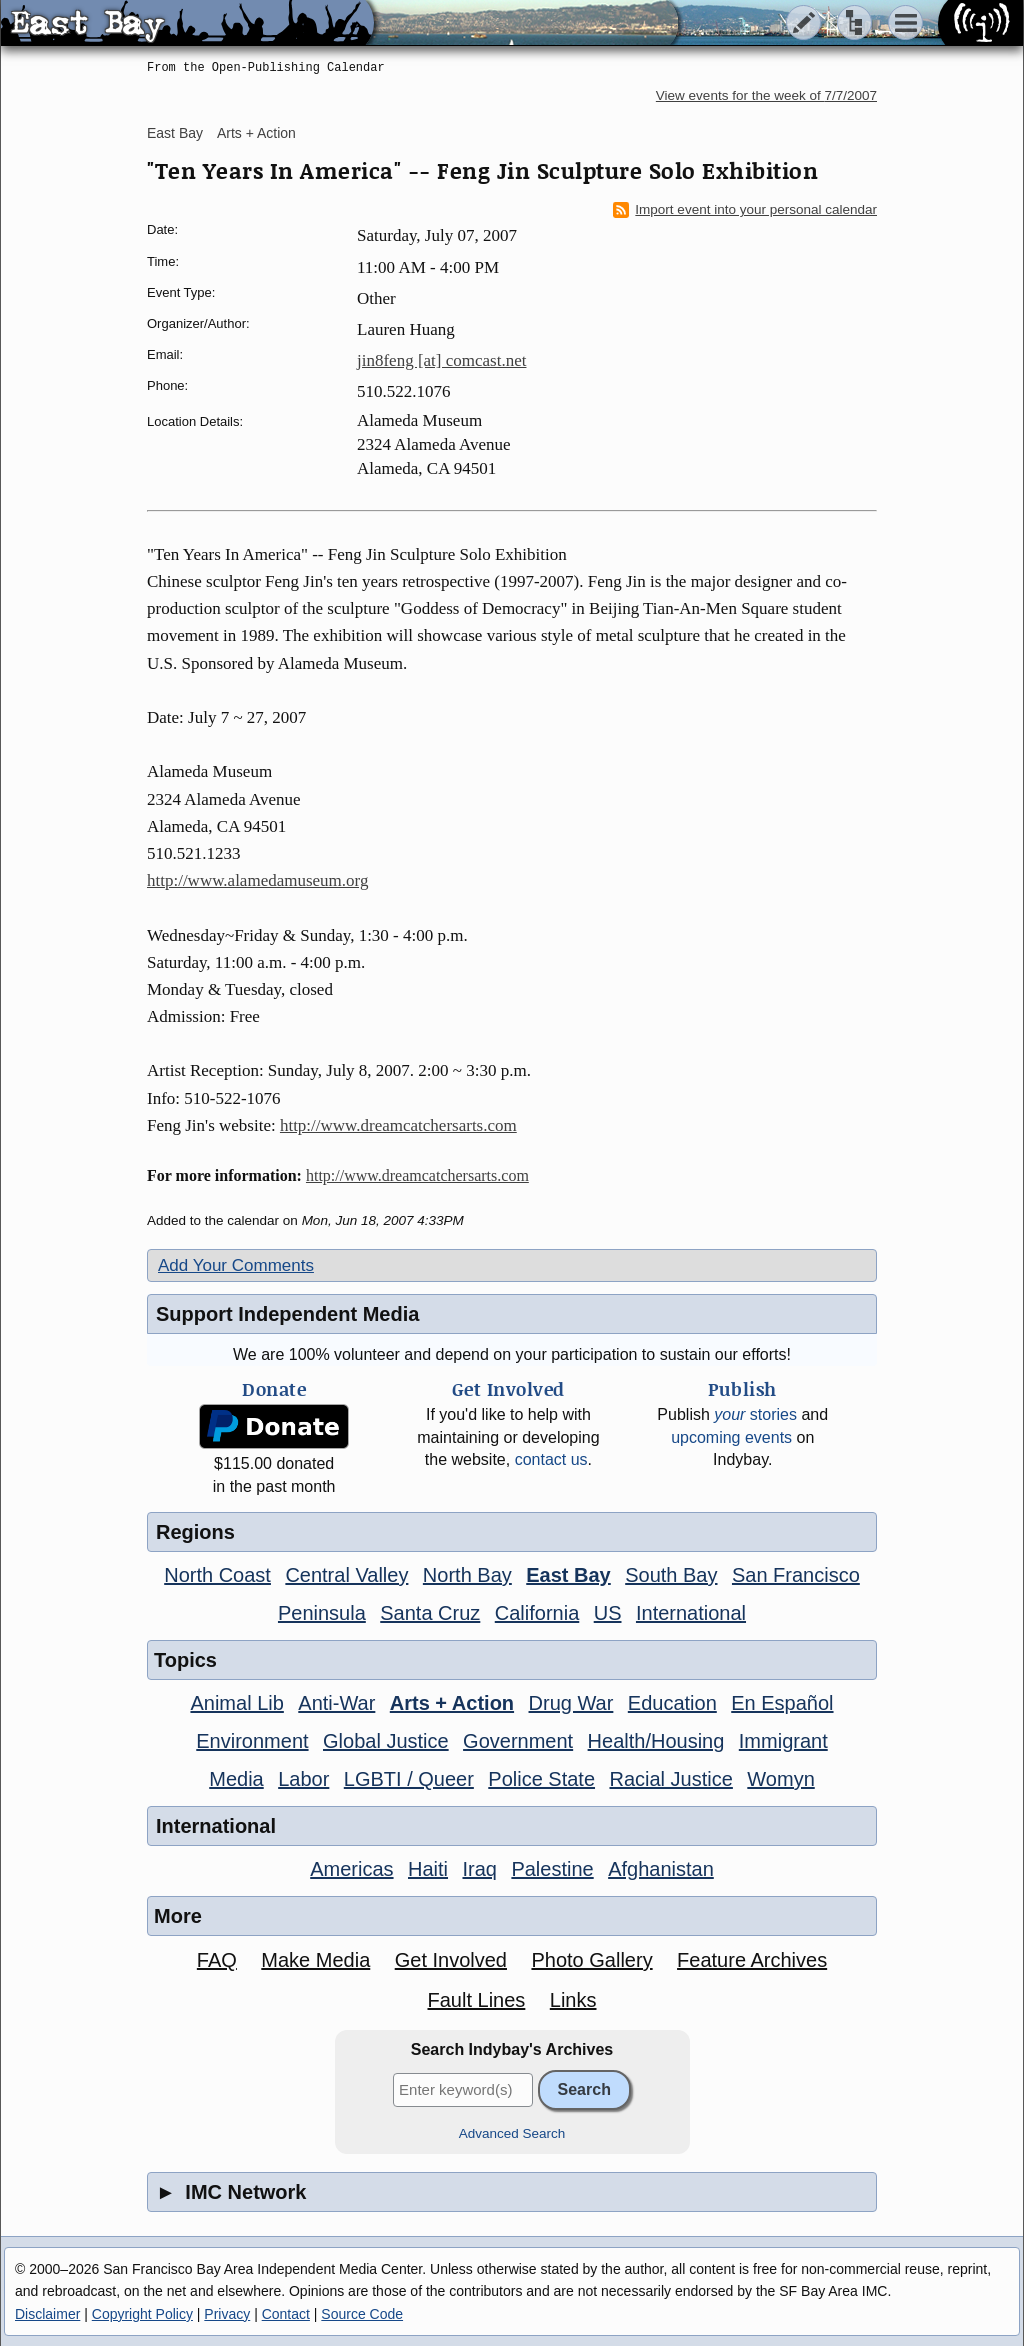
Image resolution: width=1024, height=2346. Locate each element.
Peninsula (322, 1613)
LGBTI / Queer (409, 1779)
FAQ (217, 1960)
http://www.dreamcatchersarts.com (398, 1125)
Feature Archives (752, 1960)
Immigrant (783, 1741)
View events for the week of (766, 95)
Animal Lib (236, 1703)
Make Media (315, 1960)
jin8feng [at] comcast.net (441, 360)
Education (672, 1703)
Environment (252, 1741)
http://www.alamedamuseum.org (257, 880)
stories (755, 1414)
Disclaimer (47, 2314)
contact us (551, 1459)
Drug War (571, 1703)
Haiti (428, 1869)
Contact (286, 2314)
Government (518, 1741)
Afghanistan (661, 1869)
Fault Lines (477, 2000)
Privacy (227, 2314)
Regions (195, 1532)
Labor (303, 1779)
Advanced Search (512, 2133)
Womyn (780, 1779)
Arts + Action (256, 133)
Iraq (479, 1869)
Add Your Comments (236, 1265)
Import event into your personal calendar (745, 210)
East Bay (175, 133)
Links (573, 2000)
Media (236, 1779)
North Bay (467, 1575)
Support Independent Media (287, 1314)
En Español (782, 1703)
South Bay (671, 1575)
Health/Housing (656, 1741)
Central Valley (346, 1575)
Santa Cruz (430, 1613)
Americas (351, 1869)
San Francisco (796, 1575)
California (537, 1613)
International (691, 1613)
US (608, 1613)
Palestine (552, 1869)
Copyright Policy (142, 2314)
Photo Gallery (591, 1960)
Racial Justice (670, 1779)
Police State (541, 1779)
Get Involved (451, 1960)
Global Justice (386, 1741)
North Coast (217, 1575)
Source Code (362, 2314)
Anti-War (336, 1703)
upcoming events (731, 1437)
